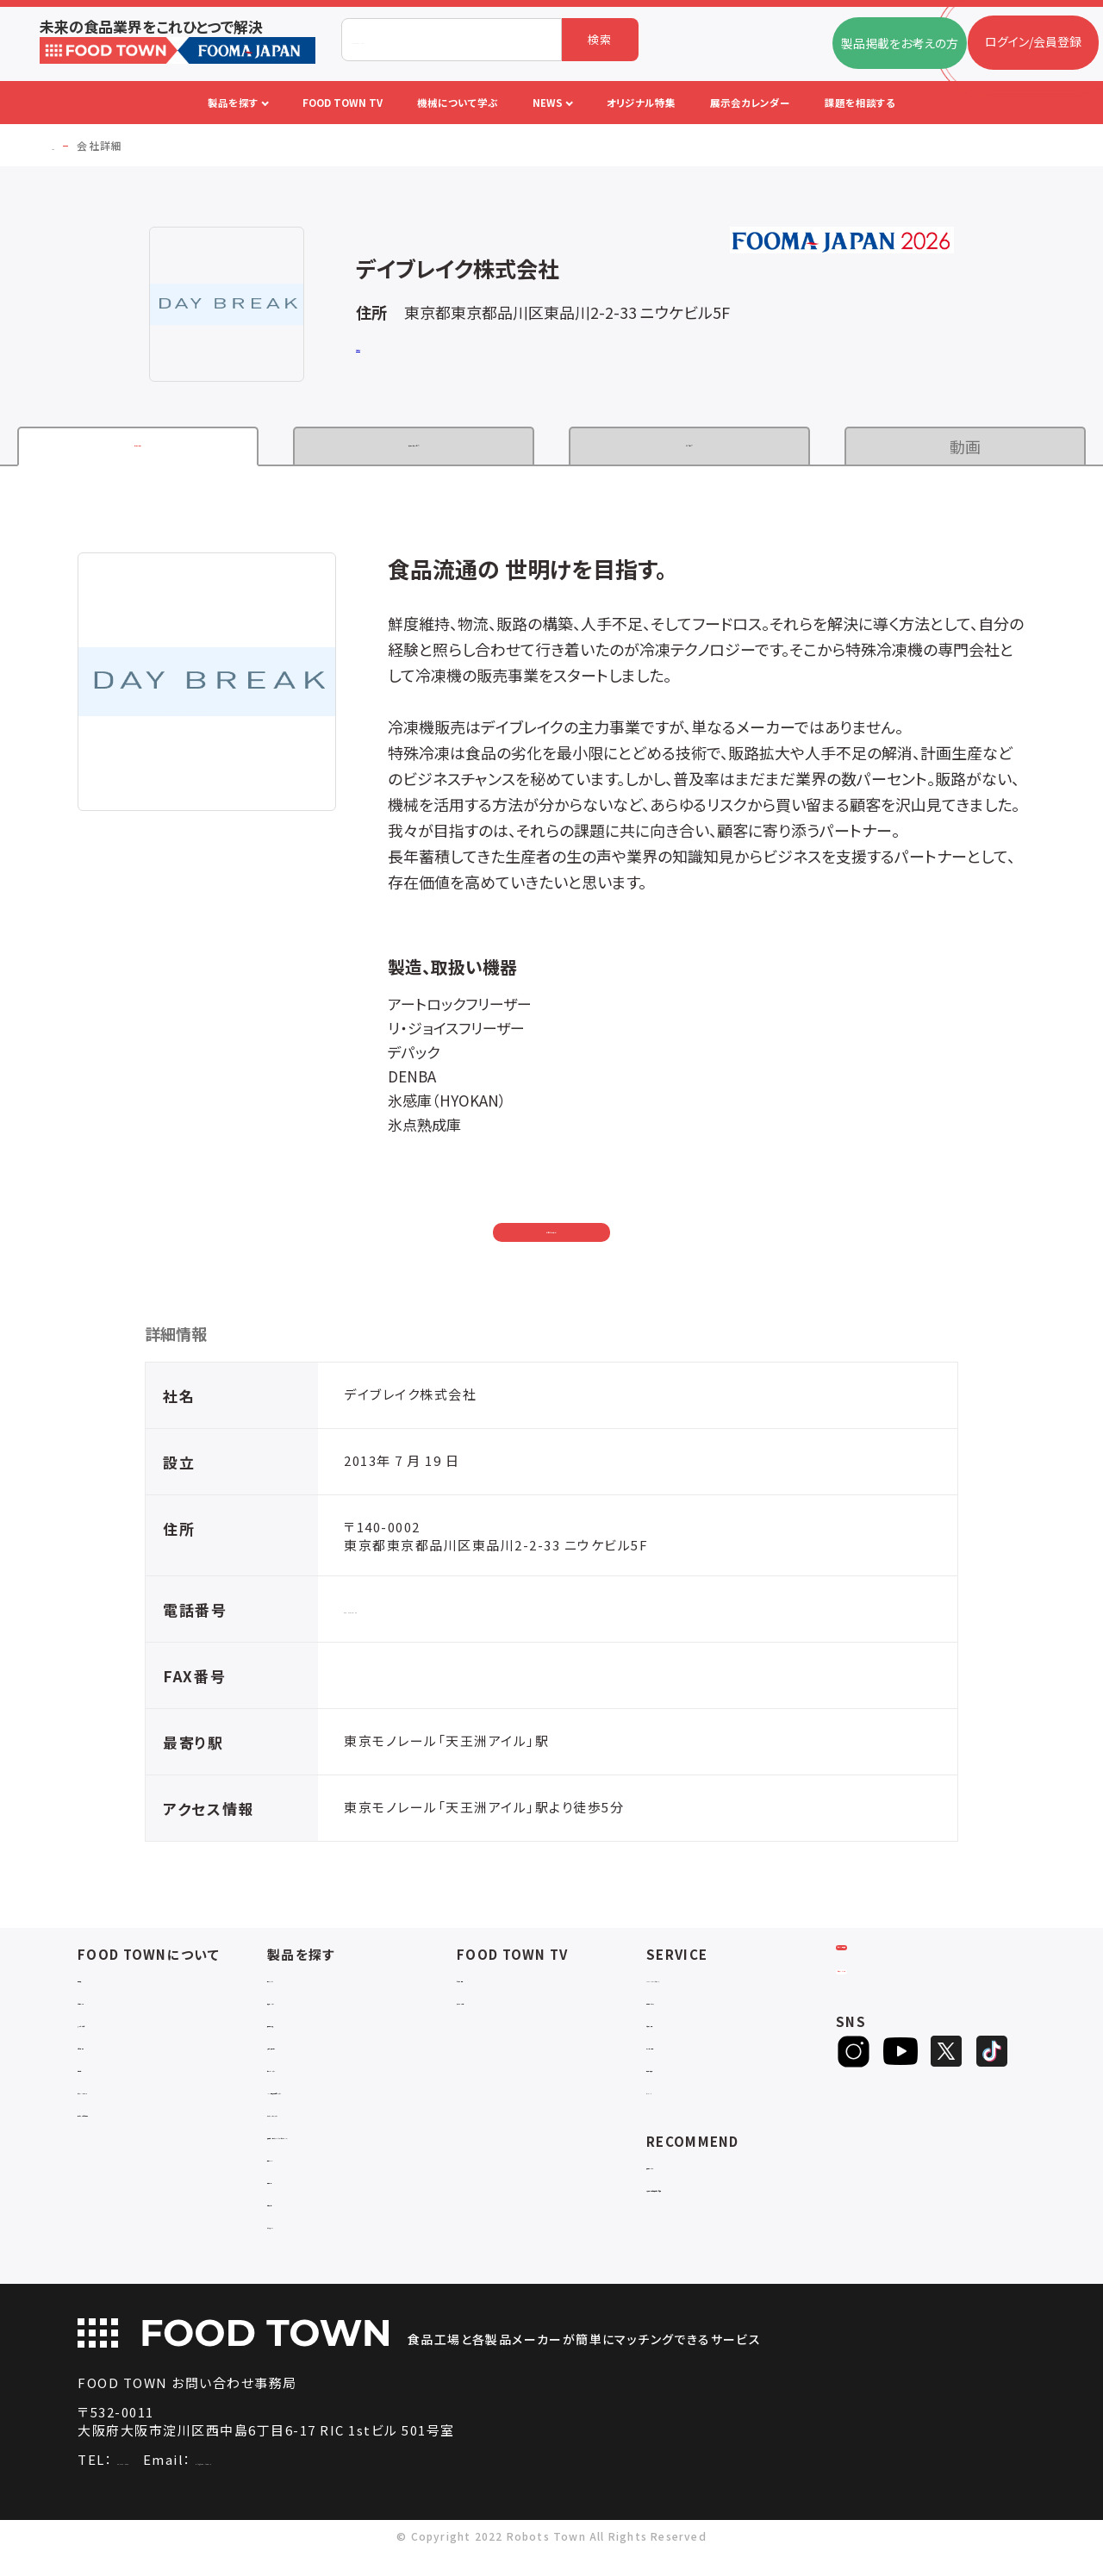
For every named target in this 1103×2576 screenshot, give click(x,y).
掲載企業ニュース (693, 2008)
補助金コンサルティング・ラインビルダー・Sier (361, 2151)
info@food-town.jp (347, 2483)
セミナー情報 (492, 1986)
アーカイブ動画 (497, 2008)
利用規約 (102, 2076)
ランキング (674, 2098)
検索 (600, 39)
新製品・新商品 (686, 2076)
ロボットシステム (311, 2076)
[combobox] (451, 39)
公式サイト (383, 349)
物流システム (302, 1986)
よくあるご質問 (117, 2031)
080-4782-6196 (395, 1616)
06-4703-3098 (164, 2483)
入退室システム (308, 2008)
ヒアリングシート (903, 2035)
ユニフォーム (300, 2248)
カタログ (690, 446)
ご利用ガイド (111, 2008)
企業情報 (138, 446)
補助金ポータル (688, 2173)
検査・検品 (295, 2203)
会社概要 (102, 1986)
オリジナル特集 (687, 2053)
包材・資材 (295, 2225)
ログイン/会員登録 (903, 1978)
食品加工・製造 (307, 2031)
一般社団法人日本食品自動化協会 (739, 2195)
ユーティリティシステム (327, 2120)
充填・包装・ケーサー (322, 2053)
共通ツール (297, 2181)
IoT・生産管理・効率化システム (349, 2098)
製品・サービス (414, 446)
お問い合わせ (552, 1233)
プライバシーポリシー (135, 2098)
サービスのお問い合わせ (143, 2120)
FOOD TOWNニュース (706, 1986)
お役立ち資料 (682, 2031)
